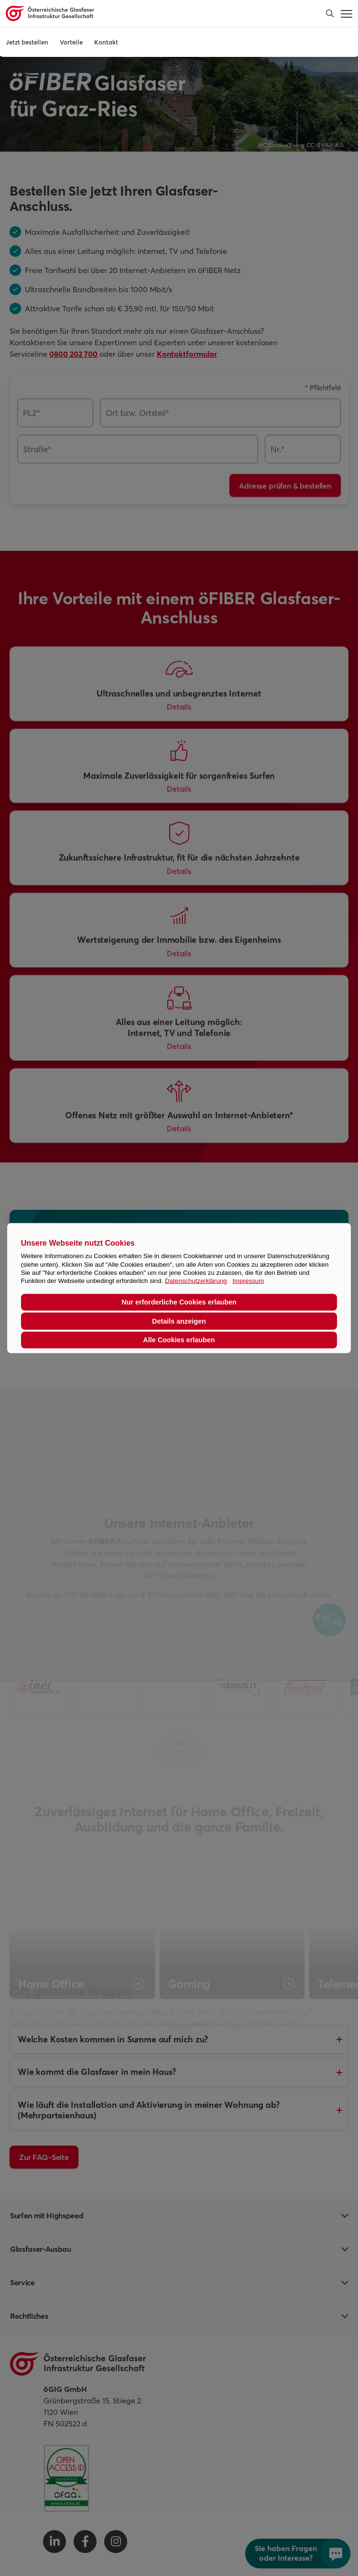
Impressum (248, 1280)
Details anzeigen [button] (179, 1321)
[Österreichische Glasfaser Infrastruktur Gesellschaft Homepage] (144, 13)
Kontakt (106, 42)
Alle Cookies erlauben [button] (179, 1340)
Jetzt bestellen (27, 42)
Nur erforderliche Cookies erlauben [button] (179, 1302)
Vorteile (71, 42)
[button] (330, 13)
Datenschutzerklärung (196, 1280)
